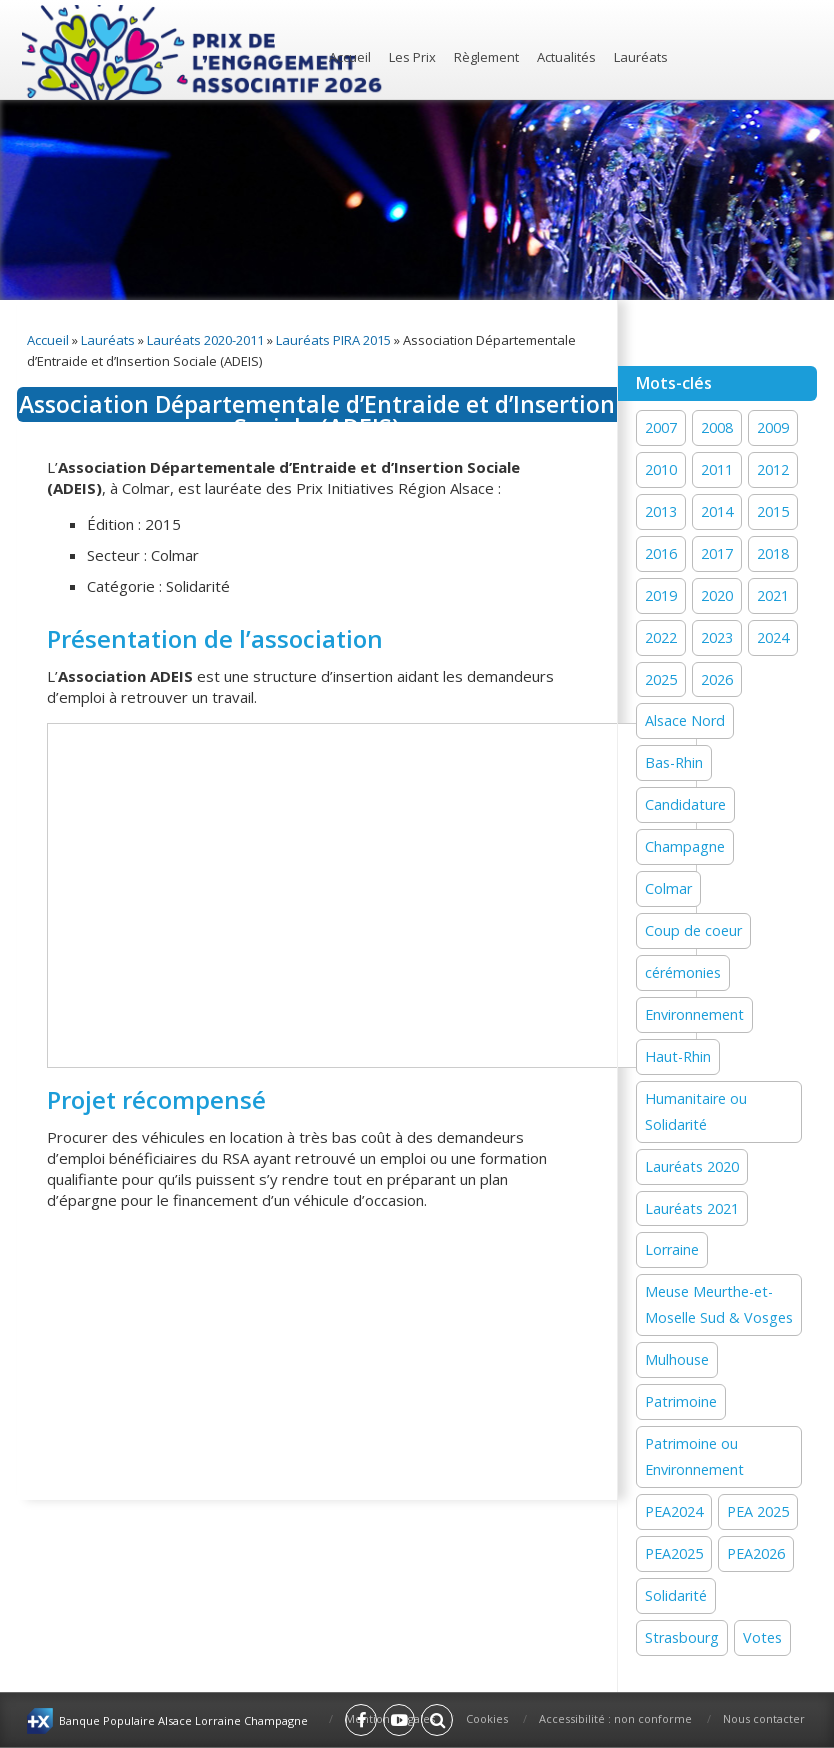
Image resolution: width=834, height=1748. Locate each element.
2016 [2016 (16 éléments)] (661, 553)
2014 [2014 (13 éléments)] (717, 511)
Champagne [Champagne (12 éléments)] (685, 846)
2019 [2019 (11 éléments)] (661, 595)
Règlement (486, 57)
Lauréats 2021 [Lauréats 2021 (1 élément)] (692, 1208)
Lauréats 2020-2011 (205, 340)
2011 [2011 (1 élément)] (717, 469)
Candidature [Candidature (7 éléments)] (685, 804)
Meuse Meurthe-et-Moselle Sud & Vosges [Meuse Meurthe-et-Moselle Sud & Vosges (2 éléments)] (719, 1304)
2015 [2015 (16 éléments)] (773, 511)
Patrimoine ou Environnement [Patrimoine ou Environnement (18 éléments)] (694, 1456)
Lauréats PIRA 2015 (333, 340)
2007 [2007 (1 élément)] (661, 427)
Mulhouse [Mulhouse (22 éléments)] (677, 1359)
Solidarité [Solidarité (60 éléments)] (676, 1595)
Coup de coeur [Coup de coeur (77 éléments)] (693, 930)
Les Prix (412, 57)
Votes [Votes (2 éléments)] (762, 1637)
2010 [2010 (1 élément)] (661, 469)
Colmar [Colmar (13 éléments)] (668, 888)
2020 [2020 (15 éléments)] (717, 595)
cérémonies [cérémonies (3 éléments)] (683, 972)
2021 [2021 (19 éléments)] (773, 595)
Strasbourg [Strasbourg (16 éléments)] (682, 1637)
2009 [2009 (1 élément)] (773, 427)
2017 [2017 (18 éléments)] (717, 553)
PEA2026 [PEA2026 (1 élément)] (756, 1553)
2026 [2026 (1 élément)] (717, 679)
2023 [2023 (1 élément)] (717, 637)
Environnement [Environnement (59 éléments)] (694, 1014)
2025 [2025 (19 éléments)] (661, 679)
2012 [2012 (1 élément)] (773, 469)
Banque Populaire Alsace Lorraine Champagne (183, 1720)
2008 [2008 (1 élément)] (717, 427)
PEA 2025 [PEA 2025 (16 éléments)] (758, 1511)
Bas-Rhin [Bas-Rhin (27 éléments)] (674, 762)
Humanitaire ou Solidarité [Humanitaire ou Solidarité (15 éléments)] (696, 1111)
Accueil (350, 57)
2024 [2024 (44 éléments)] (773, 637)
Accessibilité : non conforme (615, 1718)
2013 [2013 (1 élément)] (661, 511)
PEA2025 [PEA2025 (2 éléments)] (674, 1553)
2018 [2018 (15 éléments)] (773, 553)
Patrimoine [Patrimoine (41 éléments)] (681, 1401)
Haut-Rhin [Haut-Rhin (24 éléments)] (678, 1056)
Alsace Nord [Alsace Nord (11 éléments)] (685, 720)
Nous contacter (764, 1718)
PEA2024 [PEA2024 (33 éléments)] (674, 1511)
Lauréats (641, 57)
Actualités (566, 57)
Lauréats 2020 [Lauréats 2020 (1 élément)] (692, 1166)
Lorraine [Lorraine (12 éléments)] (672, 1249)
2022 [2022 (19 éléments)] (661, 637)
